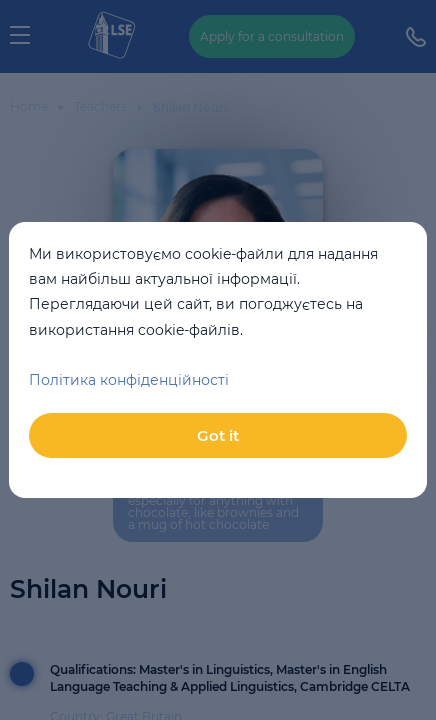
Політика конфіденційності (129, 380)
